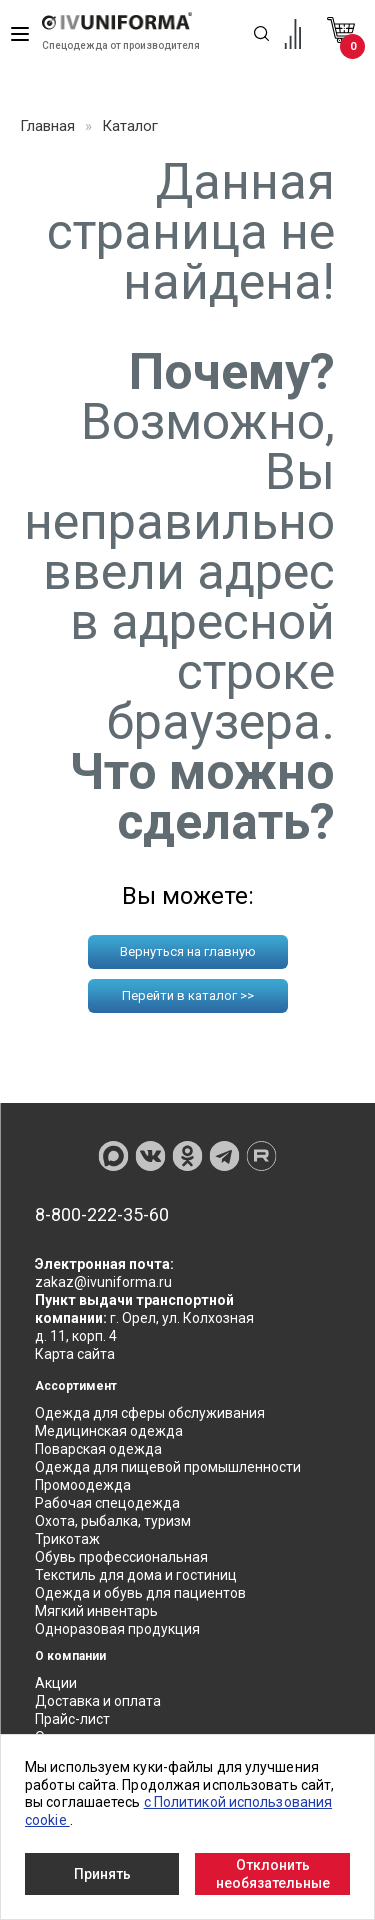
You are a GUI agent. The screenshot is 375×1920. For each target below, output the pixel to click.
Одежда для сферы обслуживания (150, 1413)
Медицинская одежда (109, 1431)
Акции (56, 1683)
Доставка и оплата (98, 1701)
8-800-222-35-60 (102, 1215)
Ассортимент (76, 1386)
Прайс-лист (72, 1719)
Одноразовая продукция (117, 1629)
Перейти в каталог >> (188, 995)
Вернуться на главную (188, 951)
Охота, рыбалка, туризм (113, 1521)
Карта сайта (75, 1354)
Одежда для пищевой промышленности (168, 1467)
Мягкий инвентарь (96, 1611)
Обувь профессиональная (121, 1557)
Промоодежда (83, 1485)
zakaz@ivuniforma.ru (103, 1282)
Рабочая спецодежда (107, 1503)
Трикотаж (67, 1539)
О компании (70, 1656)
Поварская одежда (98, 1449)
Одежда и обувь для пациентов (140, 1593)
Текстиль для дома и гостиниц (136, 1575)
